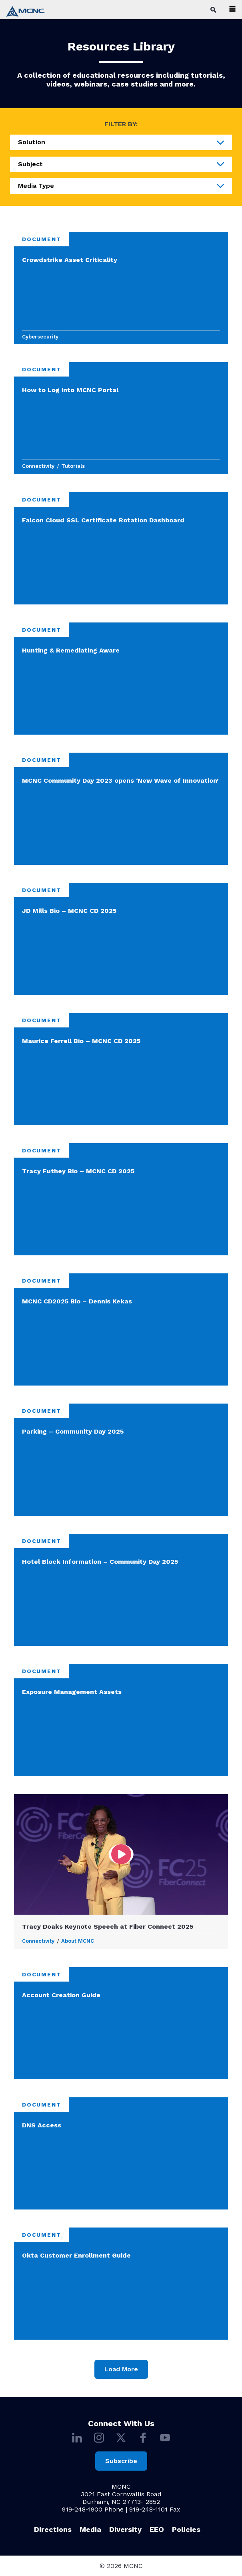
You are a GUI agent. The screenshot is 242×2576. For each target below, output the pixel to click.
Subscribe (121, 2461)
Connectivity (38, 466)
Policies (186, 2529)
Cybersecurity (40, 337)
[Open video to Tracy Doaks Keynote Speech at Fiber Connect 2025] (121, 1854)
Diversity (125, 2529)
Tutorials (73, 466)
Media (90, 2529)
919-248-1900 (82, 2509)
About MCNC (77, 1941)
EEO (157, 2529)
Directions (53, 2529)
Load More (121, 2369)
